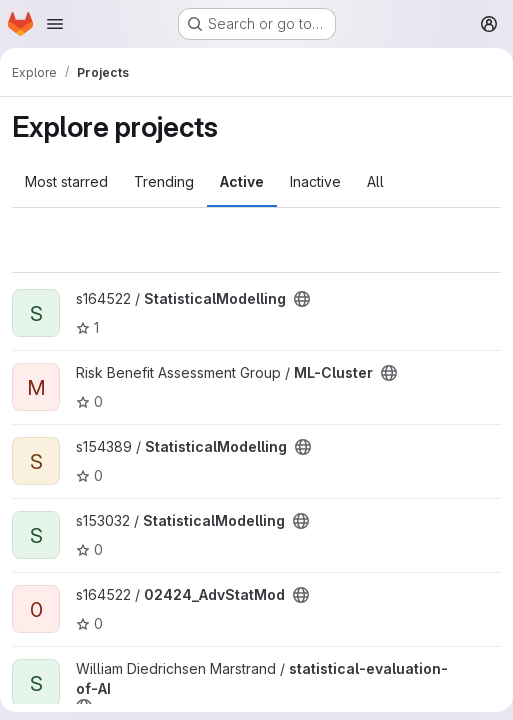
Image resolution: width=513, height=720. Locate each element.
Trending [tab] (164, 181)
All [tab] (375, 181)
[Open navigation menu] (55, 24)
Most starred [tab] (66, 181)
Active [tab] (242, 181)
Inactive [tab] (315, 181)
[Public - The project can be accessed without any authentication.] (302, 299)
